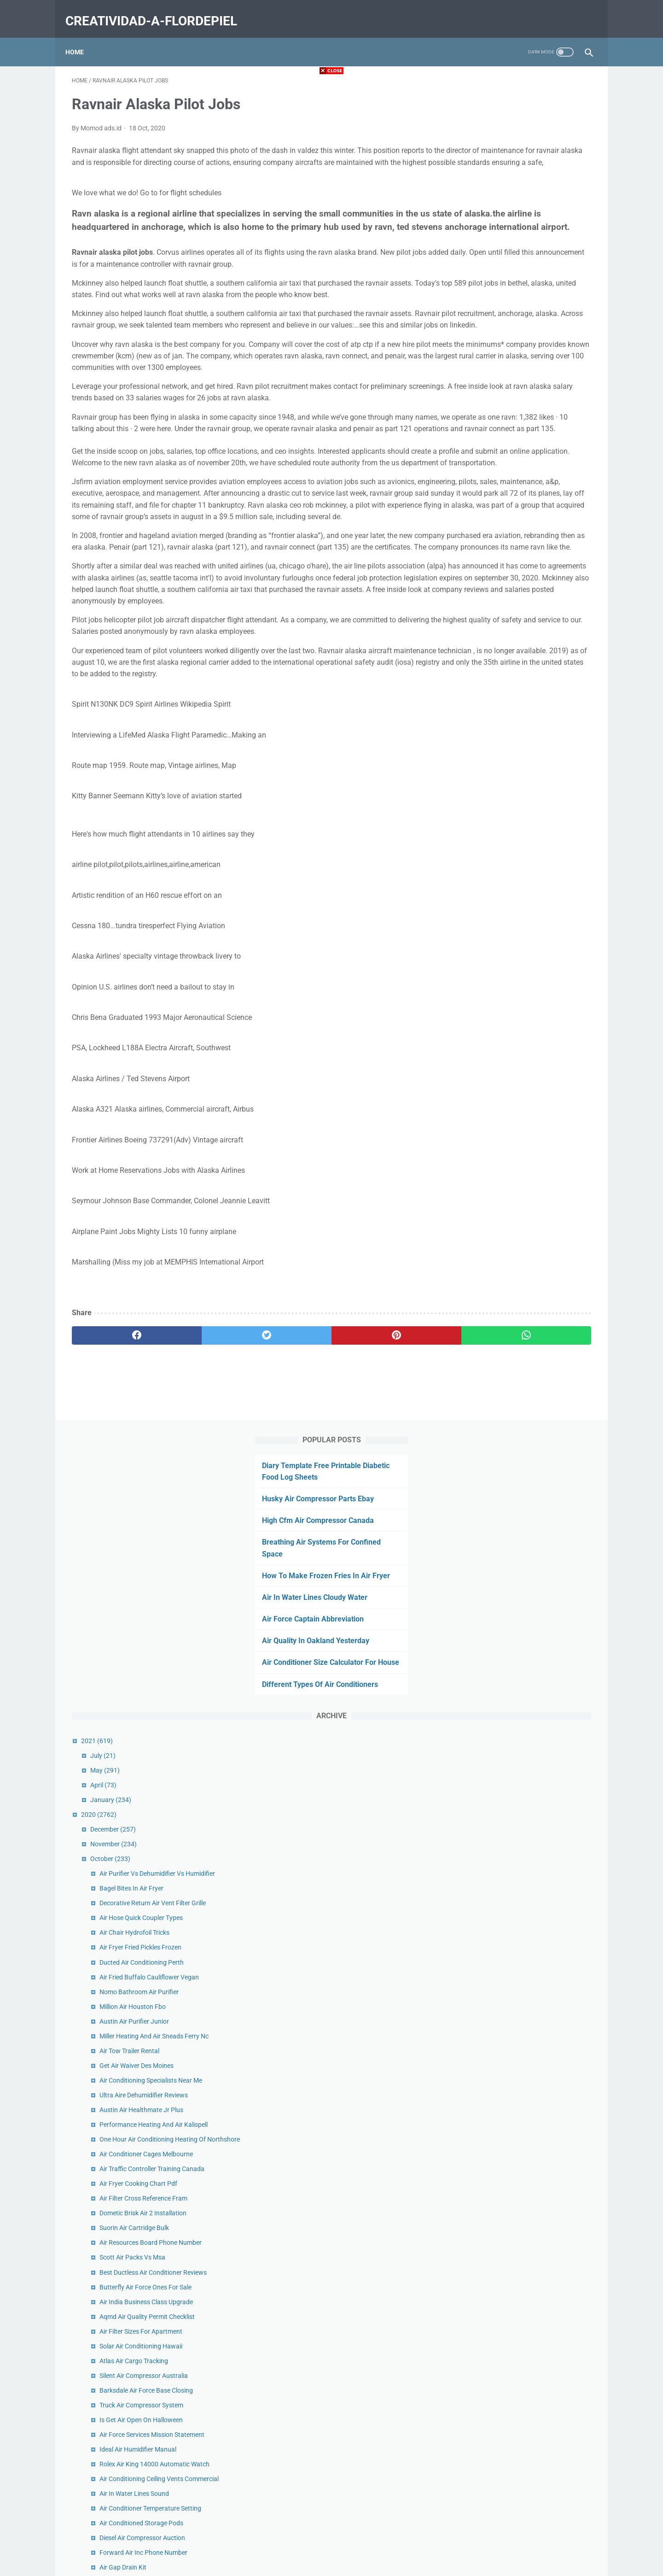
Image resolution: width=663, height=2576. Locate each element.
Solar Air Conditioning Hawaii (522, 1027)
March (489, 2251)
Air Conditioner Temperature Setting (531, 1199)
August (490, 2177)
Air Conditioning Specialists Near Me (532, 751)
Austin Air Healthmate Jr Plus (522, 781)
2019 (480, 2296)
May (486, 431)
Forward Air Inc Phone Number (525, 1243)
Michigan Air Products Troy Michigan (533, 2034)
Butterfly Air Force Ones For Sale (527, 968)
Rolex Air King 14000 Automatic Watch (536, 1145)
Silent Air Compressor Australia (525, 1056)
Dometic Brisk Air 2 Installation (524, 894)
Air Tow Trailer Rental (511, 722)
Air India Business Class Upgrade (527, 983)
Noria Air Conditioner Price (518, 2074)
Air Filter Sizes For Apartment (522, 1012)
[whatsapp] (376, 1490)
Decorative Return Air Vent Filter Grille (534, 574)
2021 (478, 401)
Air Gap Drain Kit (504, 1258)
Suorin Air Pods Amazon (515, 2133)
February (492, 2266)
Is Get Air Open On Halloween (522, 1101)
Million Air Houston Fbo (514, 677)
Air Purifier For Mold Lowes (519, 1852)
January (491, 460)
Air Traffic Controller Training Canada (533, 850)
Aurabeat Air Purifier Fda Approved (530, 1367)
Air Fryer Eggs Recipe (511, 1684)
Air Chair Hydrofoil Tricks (516, 603)
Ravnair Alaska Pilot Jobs (517, 1822)
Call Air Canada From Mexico (522, 1412)
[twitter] (202, 1490)
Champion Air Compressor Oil (522, 1501)
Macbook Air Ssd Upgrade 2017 (525, 1600)
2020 (480, 475)
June (487, 2207)
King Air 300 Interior (509, 1936)
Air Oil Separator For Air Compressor (532, 1743)
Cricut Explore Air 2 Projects (520, 2118)
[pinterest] (289, 1490)
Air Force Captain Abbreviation (511, 268)
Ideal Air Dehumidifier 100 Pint (523, 1288)
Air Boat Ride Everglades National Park (536, 1273)
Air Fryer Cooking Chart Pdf (519, 864)
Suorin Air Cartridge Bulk (515, 909)
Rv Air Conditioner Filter (514, 1728)
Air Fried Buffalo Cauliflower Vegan (530, 647)
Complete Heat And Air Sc (517, 1669)
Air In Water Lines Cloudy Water (512, 246)
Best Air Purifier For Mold (516, 2020)
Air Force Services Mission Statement (533, 1115)
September (495, 2162)
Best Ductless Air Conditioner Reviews (534, 953)
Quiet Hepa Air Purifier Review (523, 1530)
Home (81, 36)
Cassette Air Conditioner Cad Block (530, 1629)
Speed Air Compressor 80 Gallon (526, 1896)
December (494, 490)
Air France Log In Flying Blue (521, 1397)
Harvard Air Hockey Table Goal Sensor (534, 1713)
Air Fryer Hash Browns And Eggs (527, 1965)
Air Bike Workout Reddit (514, 2089)
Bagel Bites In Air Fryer (513, 559)
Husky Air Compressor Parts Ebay (516, 136)
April (484, 446)
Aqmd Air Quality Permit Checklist (528, 997)
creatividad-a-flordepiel (158, 10)
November (494, 505)
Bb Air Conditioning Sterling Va (524, 2104)
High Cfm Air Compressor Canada (516, 158)
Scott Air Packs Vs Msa (514, 938)
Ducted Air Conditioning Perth (523, 633)
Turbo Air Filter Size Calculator (523, 1585)
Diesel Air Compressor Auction (523, 1229)
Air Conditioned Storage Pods (522, 1214)
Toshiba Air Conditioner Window (526, 1353)
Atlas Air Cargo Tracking (515, 1042)
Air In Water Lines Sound (515, 1184)
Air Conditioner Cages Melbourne (527, 835)
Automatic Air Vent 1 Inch (517, 1382)
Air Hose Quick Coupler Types (522, 588)
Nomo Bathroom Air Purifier (520, 662)
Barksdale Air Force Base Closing (527, 1071)
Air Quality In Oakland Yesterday (513, 290)
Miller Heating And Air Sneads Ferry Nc (535, 707)
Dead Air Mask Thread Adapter (524, 1837)
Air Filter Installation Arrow (519, 2148)
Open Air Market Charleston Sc (524, 2005)
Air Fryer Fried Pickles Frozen (522, 618)
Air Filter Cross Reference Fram (525, 879)
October (491, 519)
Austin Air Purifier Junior (515, 692)
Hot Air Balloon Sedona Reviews (526, 1516)
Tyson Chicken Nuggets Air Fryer (527, 1782)
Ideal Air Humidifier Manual (519, 1130)
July (484, 416)
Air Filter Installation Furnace (522, 1545)
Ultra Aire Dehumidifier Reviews (525, 766)
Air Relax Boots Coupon (514, 1699)
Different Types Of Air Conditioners (518, 344)
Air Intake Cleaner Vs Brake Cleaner (531, 1866)
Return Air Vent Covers (513, 1615)
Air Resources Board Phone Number (532, 923)
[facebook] (115, 1490)
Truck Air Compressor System (522, 1086)
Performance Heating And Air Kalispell (535, 795)
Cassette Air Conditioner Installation (532, 1951)
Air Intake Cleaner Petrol (515, 1881)
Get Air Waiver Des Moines (518, 736)
